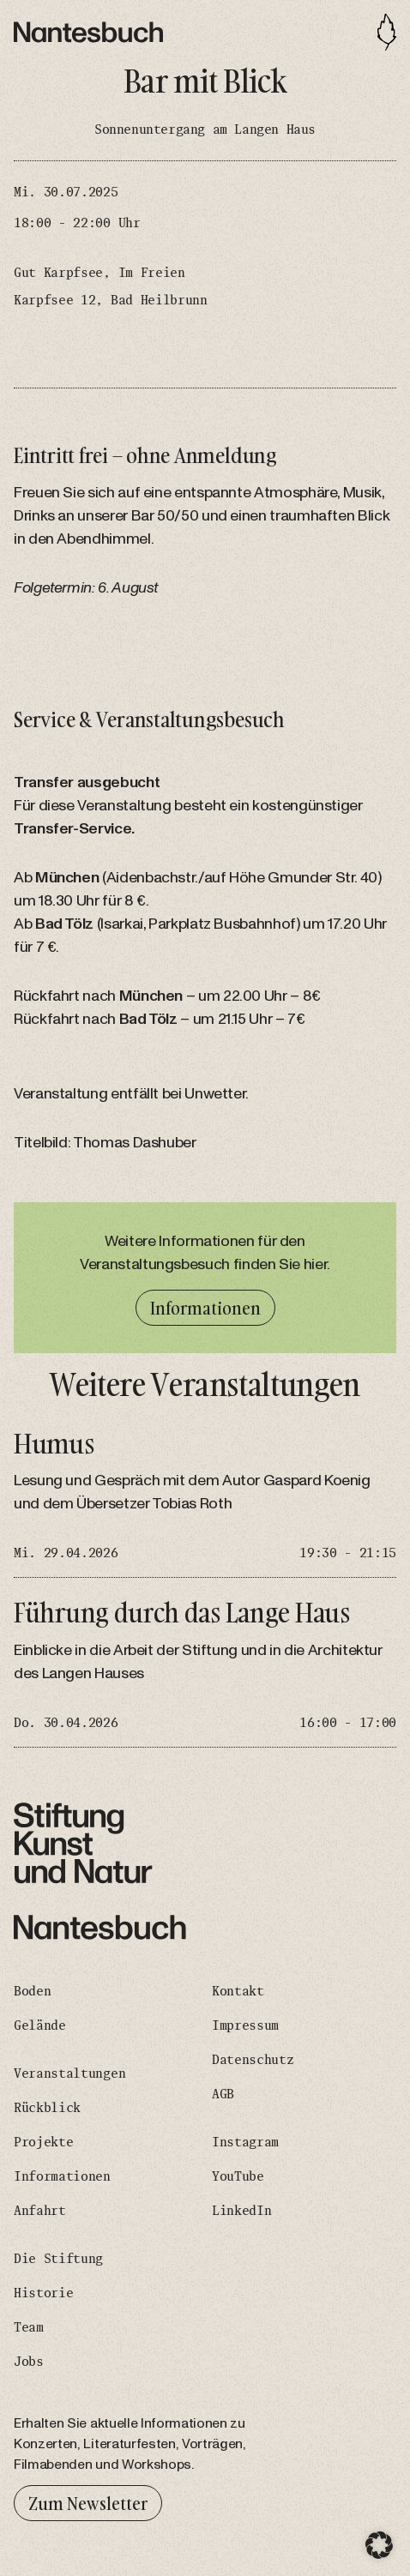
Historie (43, 2293)
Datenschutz (252, 2060)
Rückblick (47, 2108)
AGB (223, 2094)
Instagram (245, 2142)
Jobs (29, 2361)
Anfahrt (40, 2211)
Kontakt (238, 1991)
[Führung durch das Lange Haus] (205, 1673)
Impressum (245, 2025)
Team (29, 2327)
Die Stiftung (58, 2259)
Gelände (40, 2025)
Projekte (43, 2142)
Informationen (205, 1308)
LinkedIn (241, 2211)
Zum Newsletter (88, 2503)
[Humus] (205, 1504)
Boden (32, 1991)
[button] (379, 2545)
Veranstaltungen (69, 2073)
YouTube (238, 2176)
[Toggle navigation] (386, 32)
